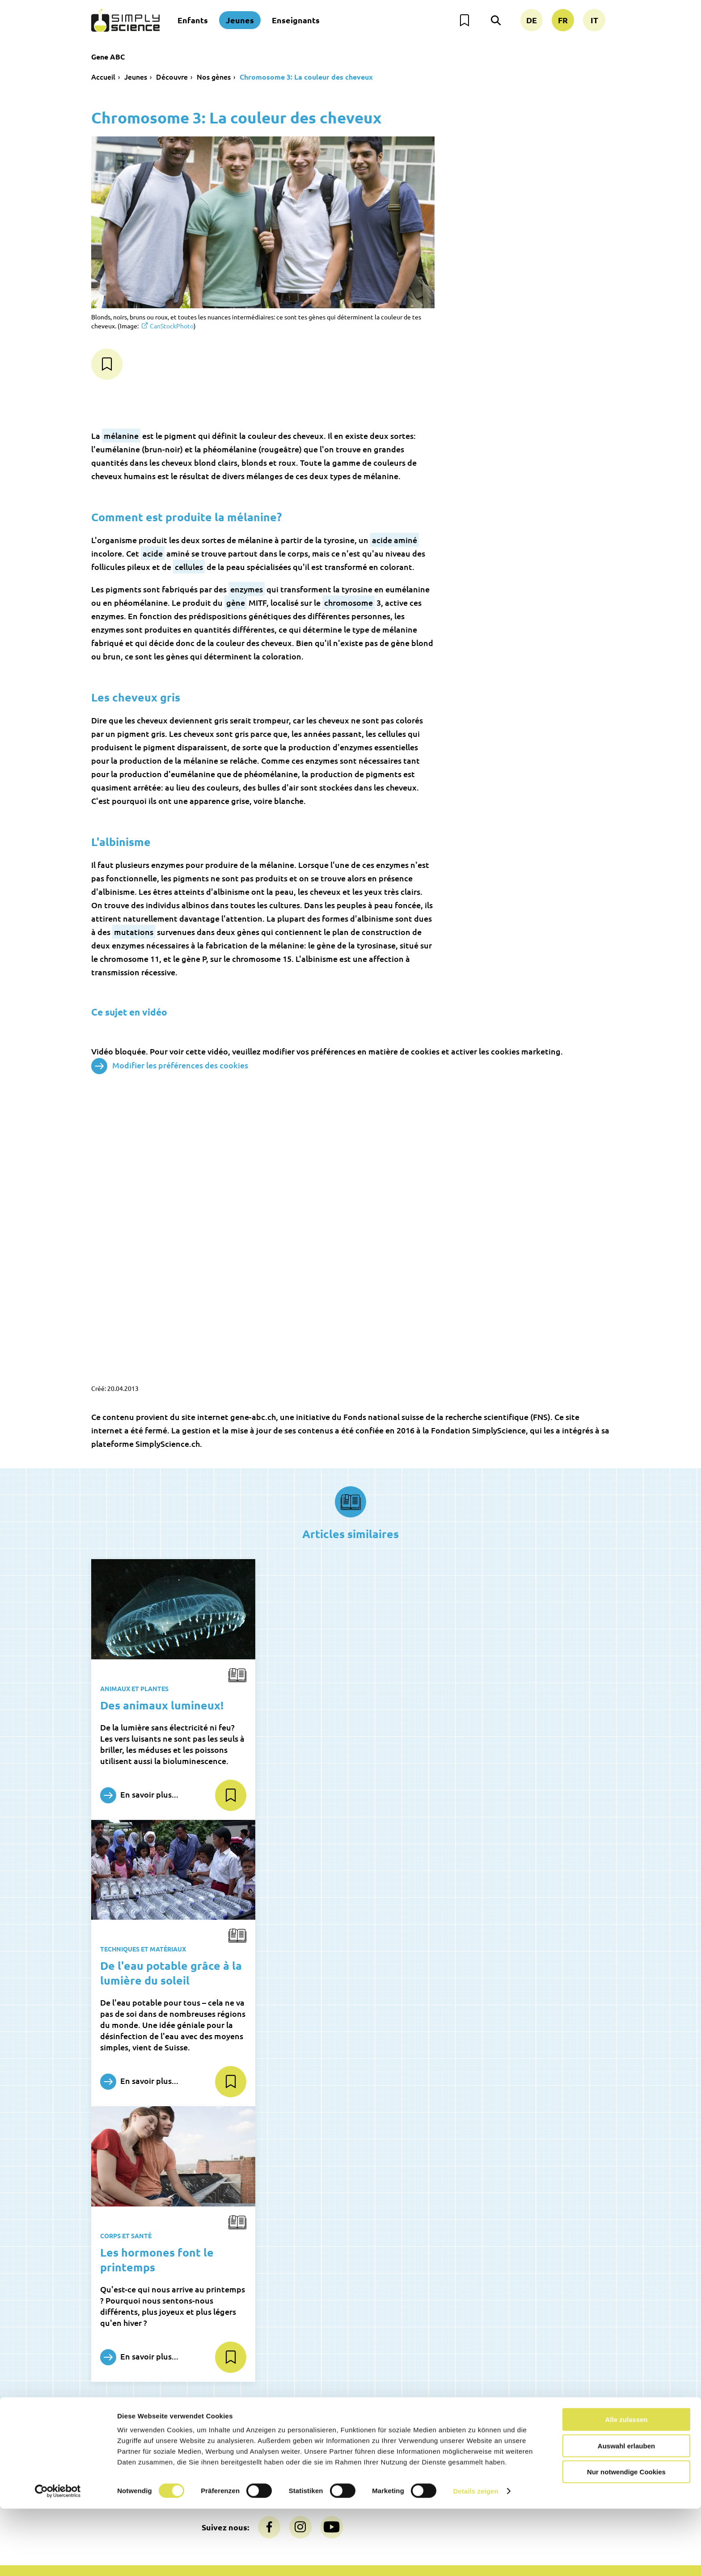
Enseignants (296, 20)
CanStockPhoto (172, 326)
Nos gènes (214, 76)
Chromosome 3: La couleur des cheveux (306, 76)
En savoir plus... (139, 1795)
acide (153, 553)
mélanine (121, 435)
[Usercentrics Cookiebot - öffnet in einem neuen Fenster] (58, 2558)
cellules (189, 566)
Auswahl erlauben (626, 2513)
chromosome (348, 602)
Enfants (192, 20)
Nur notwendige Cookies (626, 2539)
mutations (133, 932)
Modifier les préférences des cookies (169, 1066)
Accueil (103, 76)
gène (235, 602)
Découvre (172, 76)
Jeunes (240, 20)
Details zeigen (475, 2558)
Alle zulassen (626, 2487)
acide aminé (394, 540)
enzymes (246, 589)
